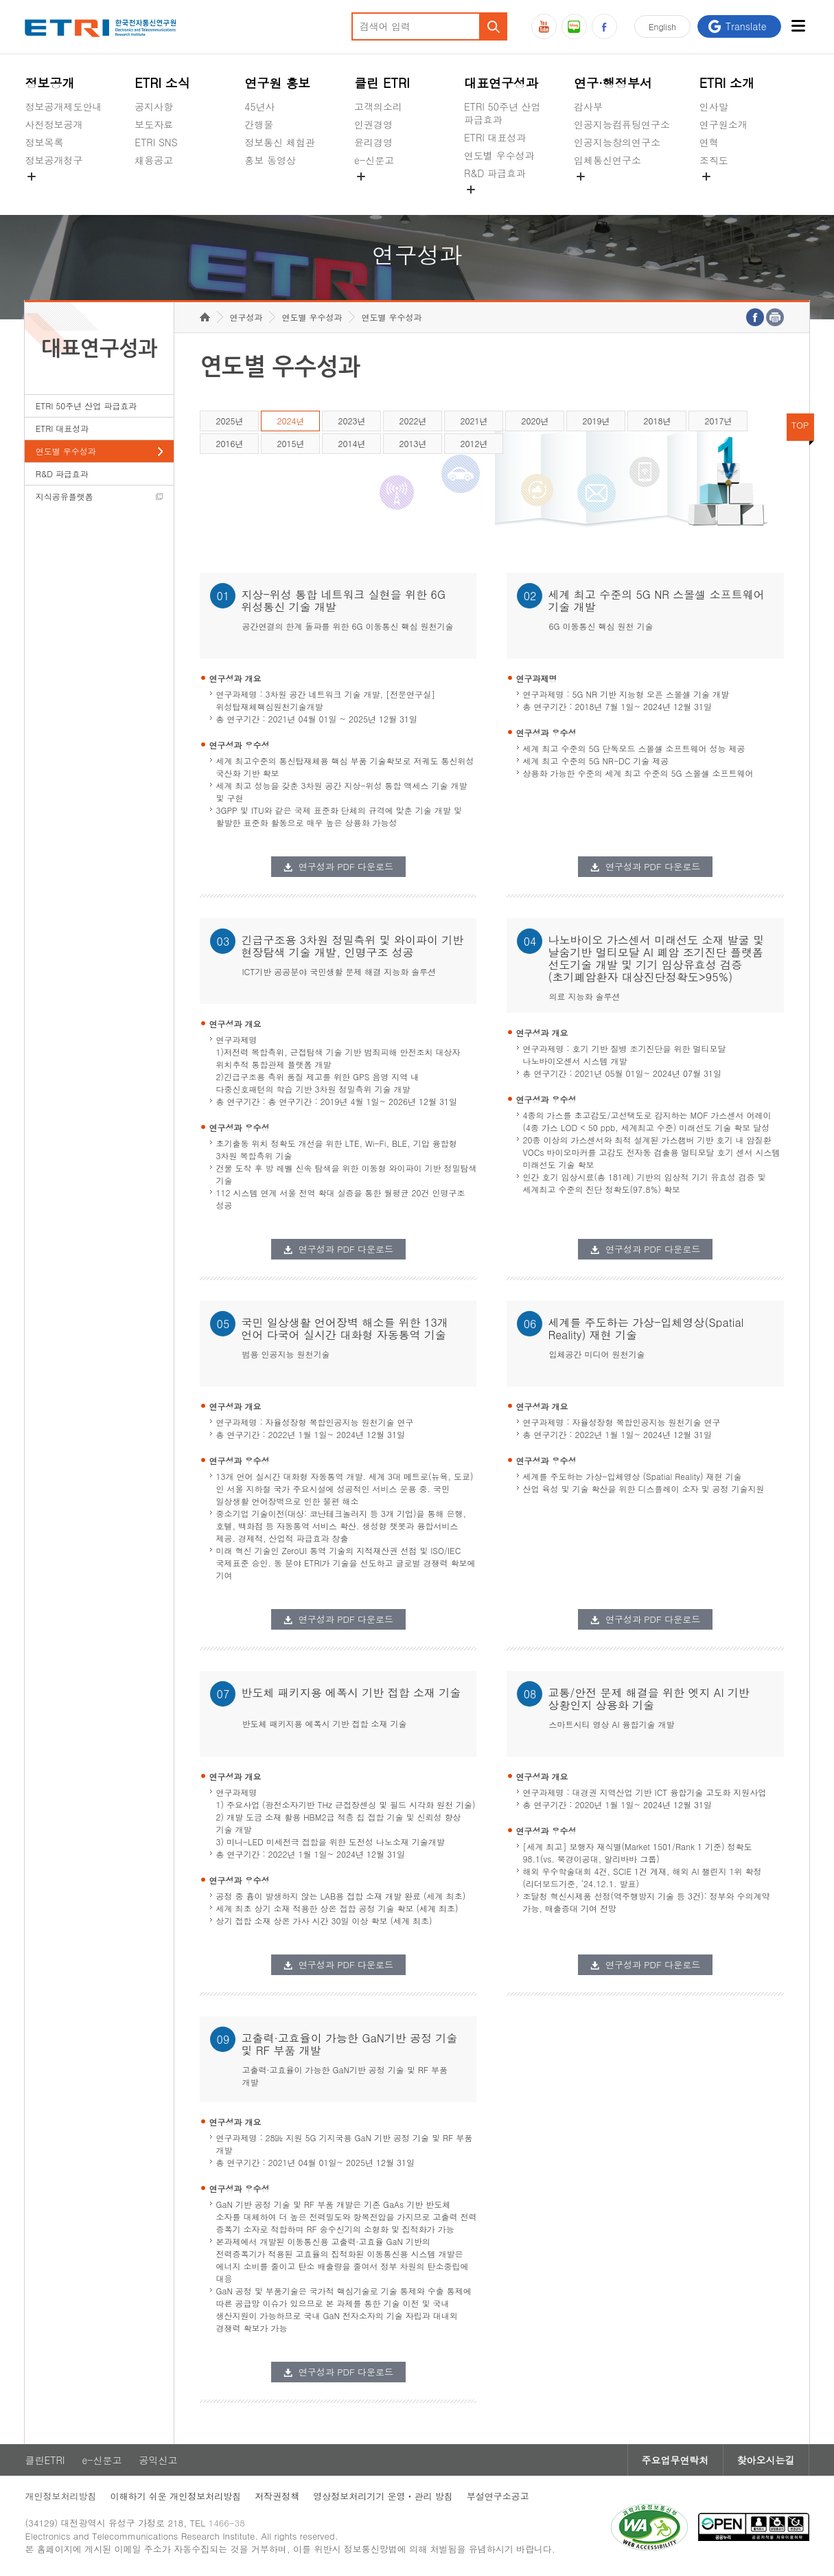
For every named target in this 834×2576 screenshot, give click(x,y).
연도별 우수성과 (499, 155)
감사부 (588, 106)
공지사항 (154, 106)
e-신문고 (374, 160)
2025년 (229, 420)
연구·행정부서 (613, 83)
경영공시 (44, 192)
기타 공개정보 (730, 192)
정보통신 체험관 (279, 142)
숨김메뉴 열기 (31, 176)
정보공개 (49, 83)
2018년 (657, 420)
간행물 (258, 124)
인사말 (713, 106)
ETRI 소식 (162, 83)
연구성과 (245, 317)
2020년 (534, 420)
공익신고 (373, 192)
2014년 (351, 443)
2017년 (718, 420)
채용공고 (154, 160)
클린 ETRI (382, 83)
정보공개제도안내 (63, 106)
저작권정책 (277, 2496)
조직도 (713, 160)
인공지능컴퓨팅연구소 (622, 124)
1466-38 (227, 2522)
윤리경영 (373, 142)
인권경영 (373, 124)
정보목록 (44, 142)
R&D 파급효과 (495, 173)
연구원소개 (723, 124)
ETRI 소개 (727, 83)
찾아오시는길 (766, 2460)
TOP (800, 424)
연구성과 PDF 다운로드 (346, 866)
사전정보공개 (53, 124)
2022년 (412, 420)
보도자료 (154, 124)
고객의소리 (378, 106)
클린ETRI (45, 2460)
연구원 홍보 (277, 83)
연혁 (709, 142)
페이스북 (604, 26)
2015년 (290, 443)
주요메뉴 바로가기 (0, 0)
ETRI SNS (156, 142)
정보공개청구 (53, 160)
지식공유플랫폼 (497, 205)
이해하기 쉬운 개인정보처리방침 (175, 2496)
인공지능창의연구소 (617, 142)
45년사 (259, 106)
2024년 (290, 420)
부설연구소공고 (498, 2496)
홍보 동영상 (270, 160)
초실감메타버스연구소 (622, 192)
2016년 (229, 443)
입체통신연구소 (607, 160)
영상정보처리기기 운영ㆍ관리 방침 (383, 2496)
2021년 (473, 420)
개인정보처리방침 (60, 2496)
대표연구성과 (501, 83)
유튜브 (544, 26)
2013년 (412, 443)
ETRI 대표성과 (495, 137)
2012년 (473, 443)
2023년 (351, 420)
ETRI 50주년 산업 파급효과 (502, 113)
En (662, 26)
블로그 (574, 26)
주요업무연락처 (675, 2460)
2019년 (596, 420)
